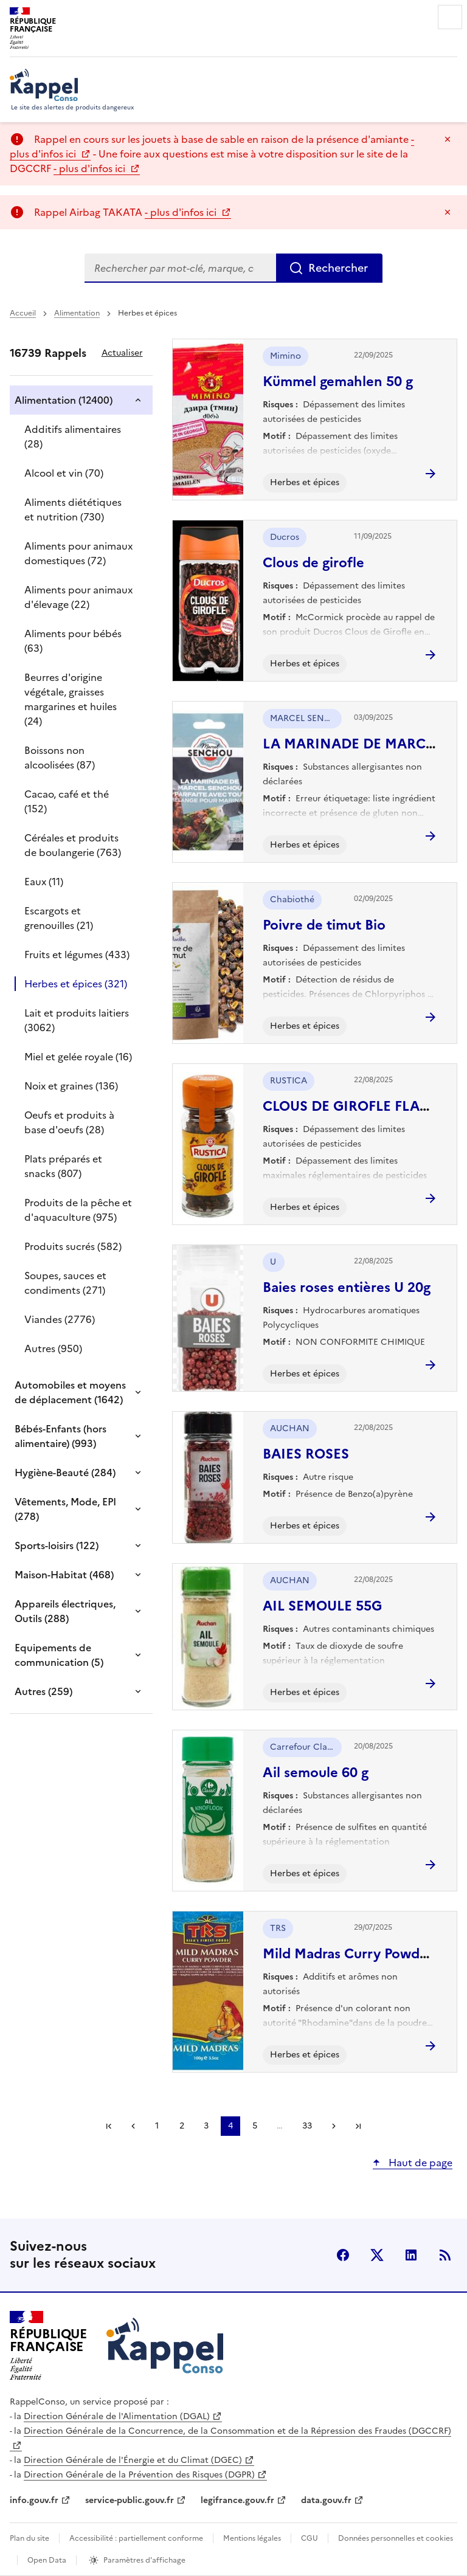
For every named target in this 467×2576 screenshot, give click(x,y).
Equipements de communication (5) (59, 1655)
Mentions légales (252, 2538)
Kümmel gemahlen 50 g (338, 381)
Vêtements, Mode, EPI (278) (65, 1509)
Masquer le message (447, 139)
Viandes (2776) (59, 1319)
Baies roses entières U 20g (347, 1287)
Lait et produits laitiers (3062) (76, 1020)
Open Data (46, 2560)
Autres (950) (53, 1348)
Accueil (23, 313)
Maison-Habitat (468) (64, 1574)
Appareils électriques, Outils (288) (65, 1611)
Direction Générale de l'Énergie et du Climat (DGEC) (133, 2460)
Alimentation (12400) (63, 400)
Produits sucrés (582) (73, 1246)
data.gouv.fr (326, 2500)
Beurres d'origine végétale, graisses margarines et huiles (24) (70, 699)
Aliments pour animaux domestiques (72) (78, 553)
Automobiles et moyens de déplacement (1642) (70, 1392)
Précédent (133, 2126)
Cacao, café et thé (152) (66, 801)
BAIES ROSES (306, 1454)
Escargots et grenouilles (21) (58, 918)
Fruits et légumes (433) (77, 954)
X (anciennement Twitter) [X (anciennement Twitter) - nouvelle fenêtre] (377, 2255)
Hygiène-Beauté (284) (65, 1472)
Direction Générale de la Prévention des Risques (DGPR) (139, 2474)
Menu (450, 17)
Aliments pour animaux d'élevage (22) (78, 597)
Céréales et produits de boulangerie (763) (72, 845)
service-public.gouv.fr (129, 2500)
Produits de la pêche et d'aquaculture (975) (78, 1209)
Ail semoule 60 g (315, 1773)
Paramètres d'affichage (144, 2560)
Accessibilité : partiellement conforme (136, 2538)
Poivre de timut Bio (324, 925)
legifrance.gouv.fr (237, 2500)
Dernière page (358, 2126)
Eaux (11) (43, 881)
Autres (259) (43, 1691)
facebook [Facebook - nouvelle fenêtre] (343, 2255)
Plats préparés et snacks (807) (63, 1166)
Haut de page (419, 2162)
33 (307, 2125)
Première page (109, 2126)
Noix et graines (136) (71, 1086)
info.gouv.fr (34, 2500)
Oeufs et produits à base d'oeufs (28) (69, 1122)
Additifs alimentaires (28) (72, 436)
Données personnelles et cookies (395, 2538)
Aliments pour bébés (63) (73, 640)
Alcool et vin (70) (63, 473)
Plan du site (29, 2538)
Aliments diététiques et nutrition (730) (73, 509)
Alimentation (77, 313)
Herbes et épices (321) (75, 983)
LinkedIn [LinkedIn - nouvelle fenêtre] (411, 2255)
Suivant (334, 2126)
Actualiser (122, 353)
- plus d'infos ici (91, 168)
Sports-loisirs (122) (57, 1545)
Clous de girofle (313, 563)
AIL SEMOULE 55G (322, 1606)
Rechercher (338, 268)
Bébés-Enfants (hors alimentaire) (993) (60, 1436)
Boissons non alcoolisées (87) (59, 757)
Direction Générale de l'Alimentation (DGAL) (117, 2416)
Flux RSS (445, 2255)
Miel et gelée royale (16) (78, 1056)
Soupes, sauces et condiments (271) (65, 1282)
